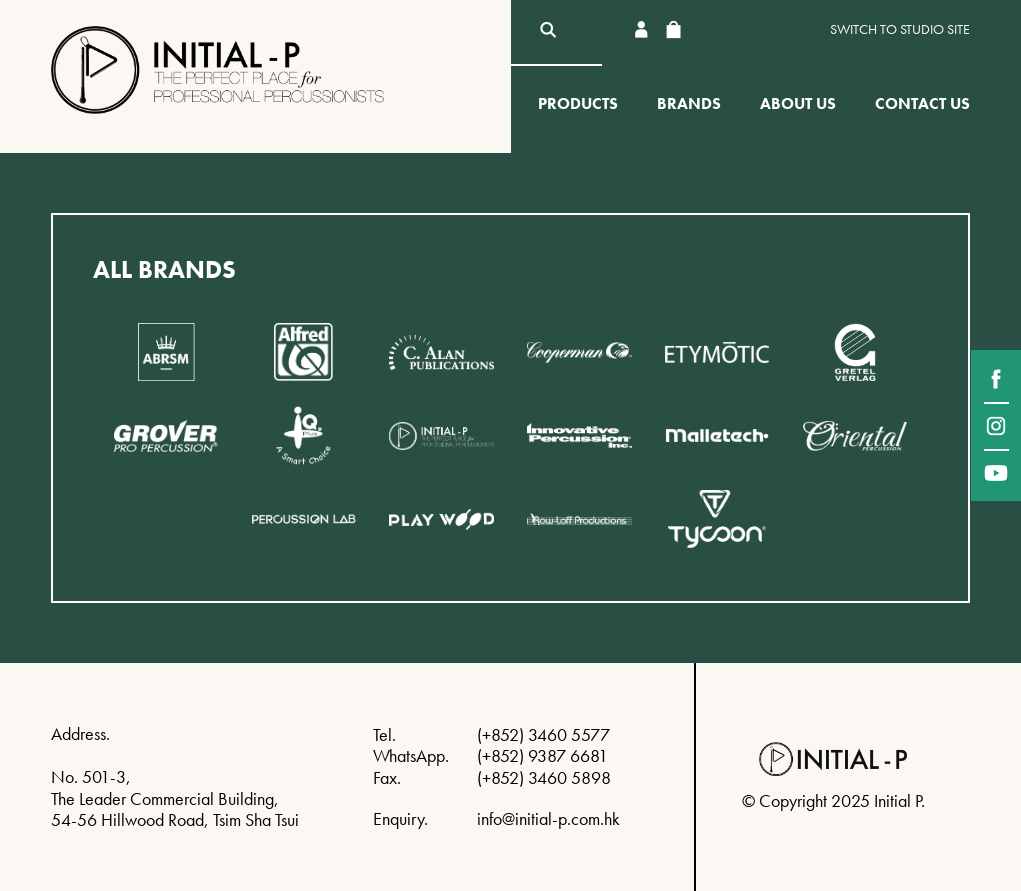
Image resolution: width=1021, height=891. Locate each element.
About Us (798, 103)
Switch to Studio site (900, 29)
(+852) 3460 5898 (544, 777)
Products (578, 103)
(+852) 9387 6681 (542, 755)
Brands (689, 103)
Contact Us (922, 103)
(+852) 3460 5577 (543, 734)
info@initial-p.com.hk (548, 818)
